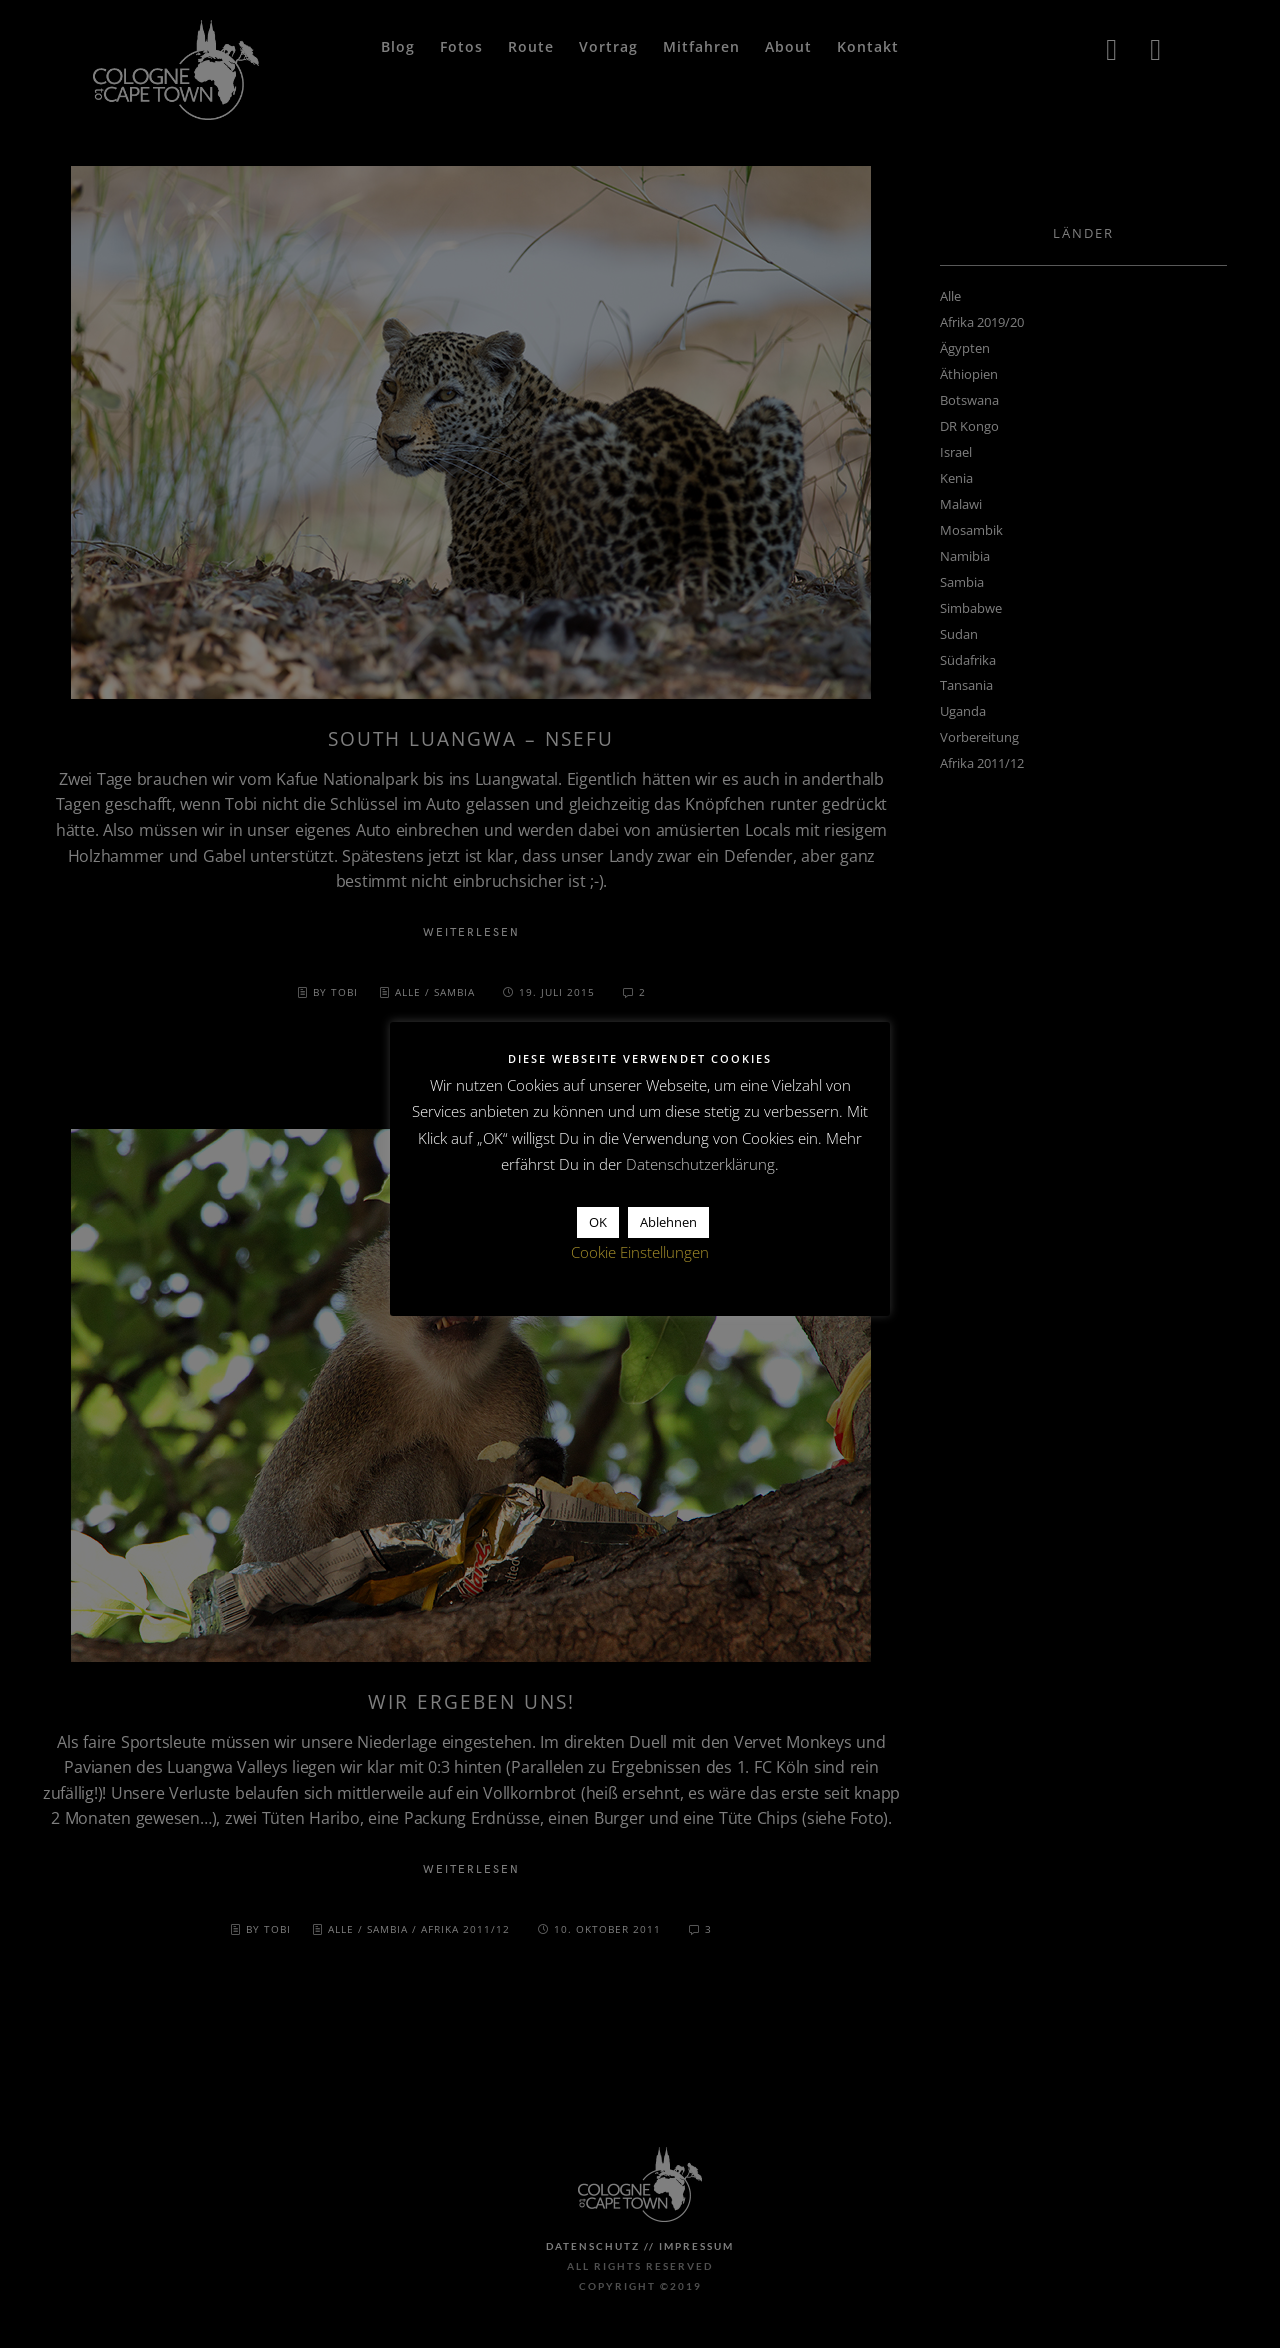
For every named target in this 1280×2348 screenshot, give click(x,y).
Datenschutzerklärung (700, 1164)
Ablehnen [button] (668, 1222)
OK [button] (598, 1222)
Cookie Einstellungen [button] (640, 1252)
